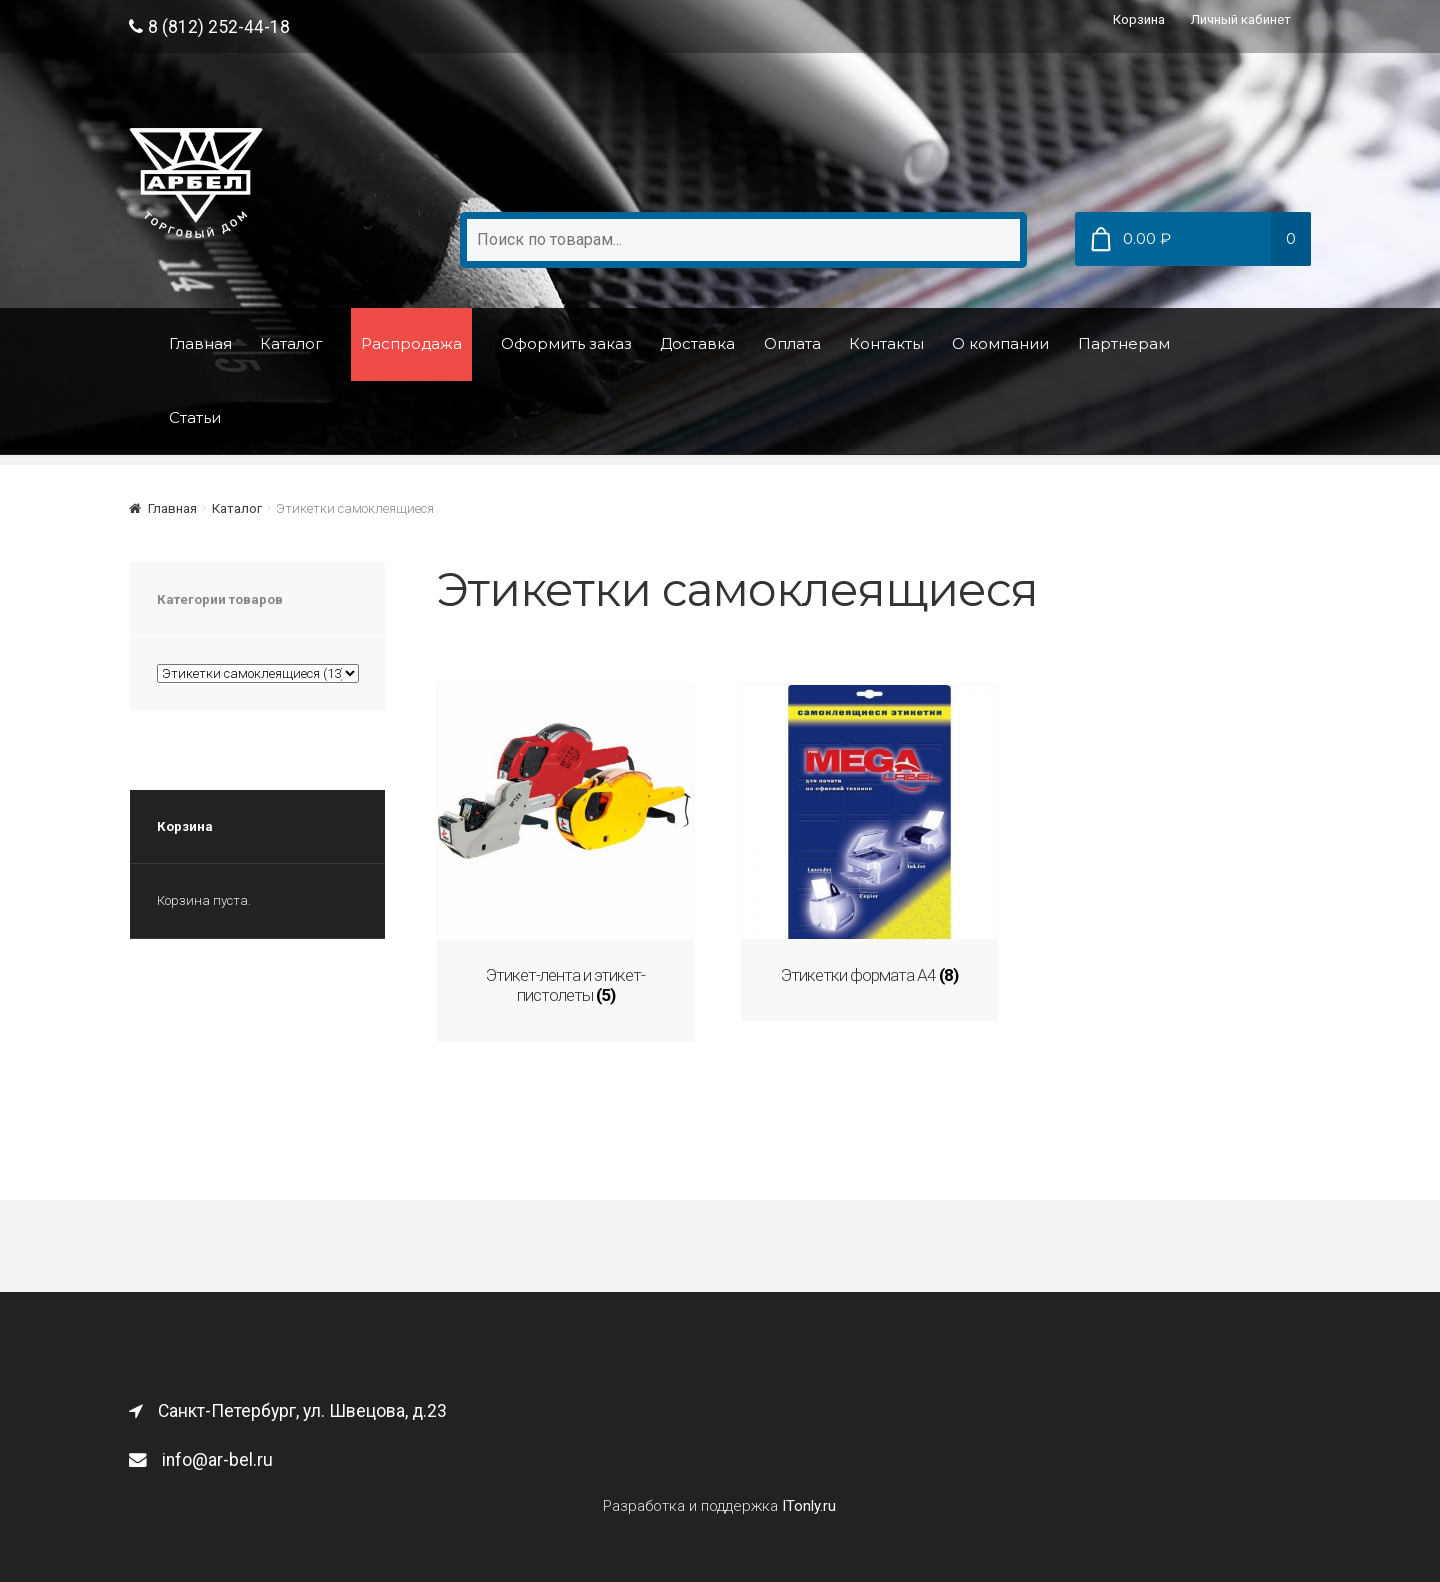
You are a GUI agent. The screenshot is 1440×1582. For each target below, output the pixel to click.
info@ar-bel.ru (201, 1458)
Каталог (291, 343)
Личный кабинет (1241, 19)
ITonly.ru (809, 1504)
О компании (1000, 343)
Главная (200, 343)
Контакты (886, 343)
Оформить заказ (566, 343)
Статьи (195, 417)
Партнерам (1124, 343)
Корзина (1139, 19)
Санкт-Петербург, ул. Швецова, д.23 (288, 1409)
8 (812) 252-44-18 (209, 27)
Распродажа (411, 343)
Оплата (792, 343)
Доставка (697, 343)
